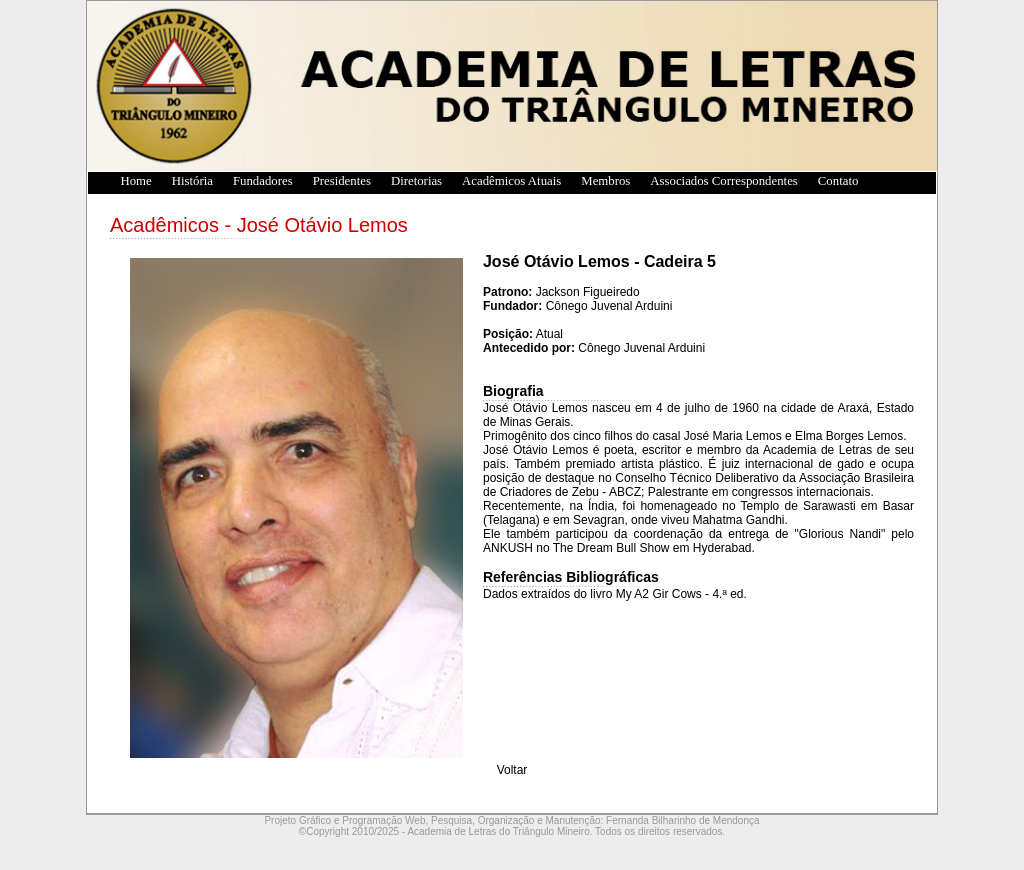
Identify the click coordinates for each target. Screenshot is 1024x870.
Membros (605, 181)
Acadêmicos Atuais (511, 181)
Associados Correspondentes (724, 181)
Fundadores (263, 181)
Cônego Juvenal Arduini (609, 306)
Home (125, 181)
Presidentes (342, 181)
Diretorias (416, 181)
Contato (838, 181)
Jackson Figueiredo (588, 292)
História (192, 181)
